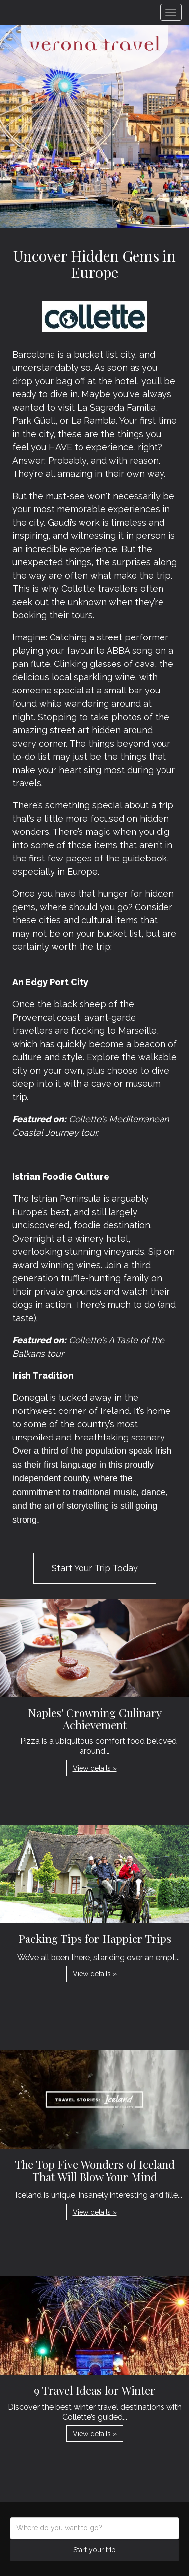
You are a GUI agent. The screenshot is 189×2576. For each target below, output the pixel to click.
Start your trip (94, 2550)
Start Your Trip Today (95, 1568)
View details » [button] (95, 1768)
